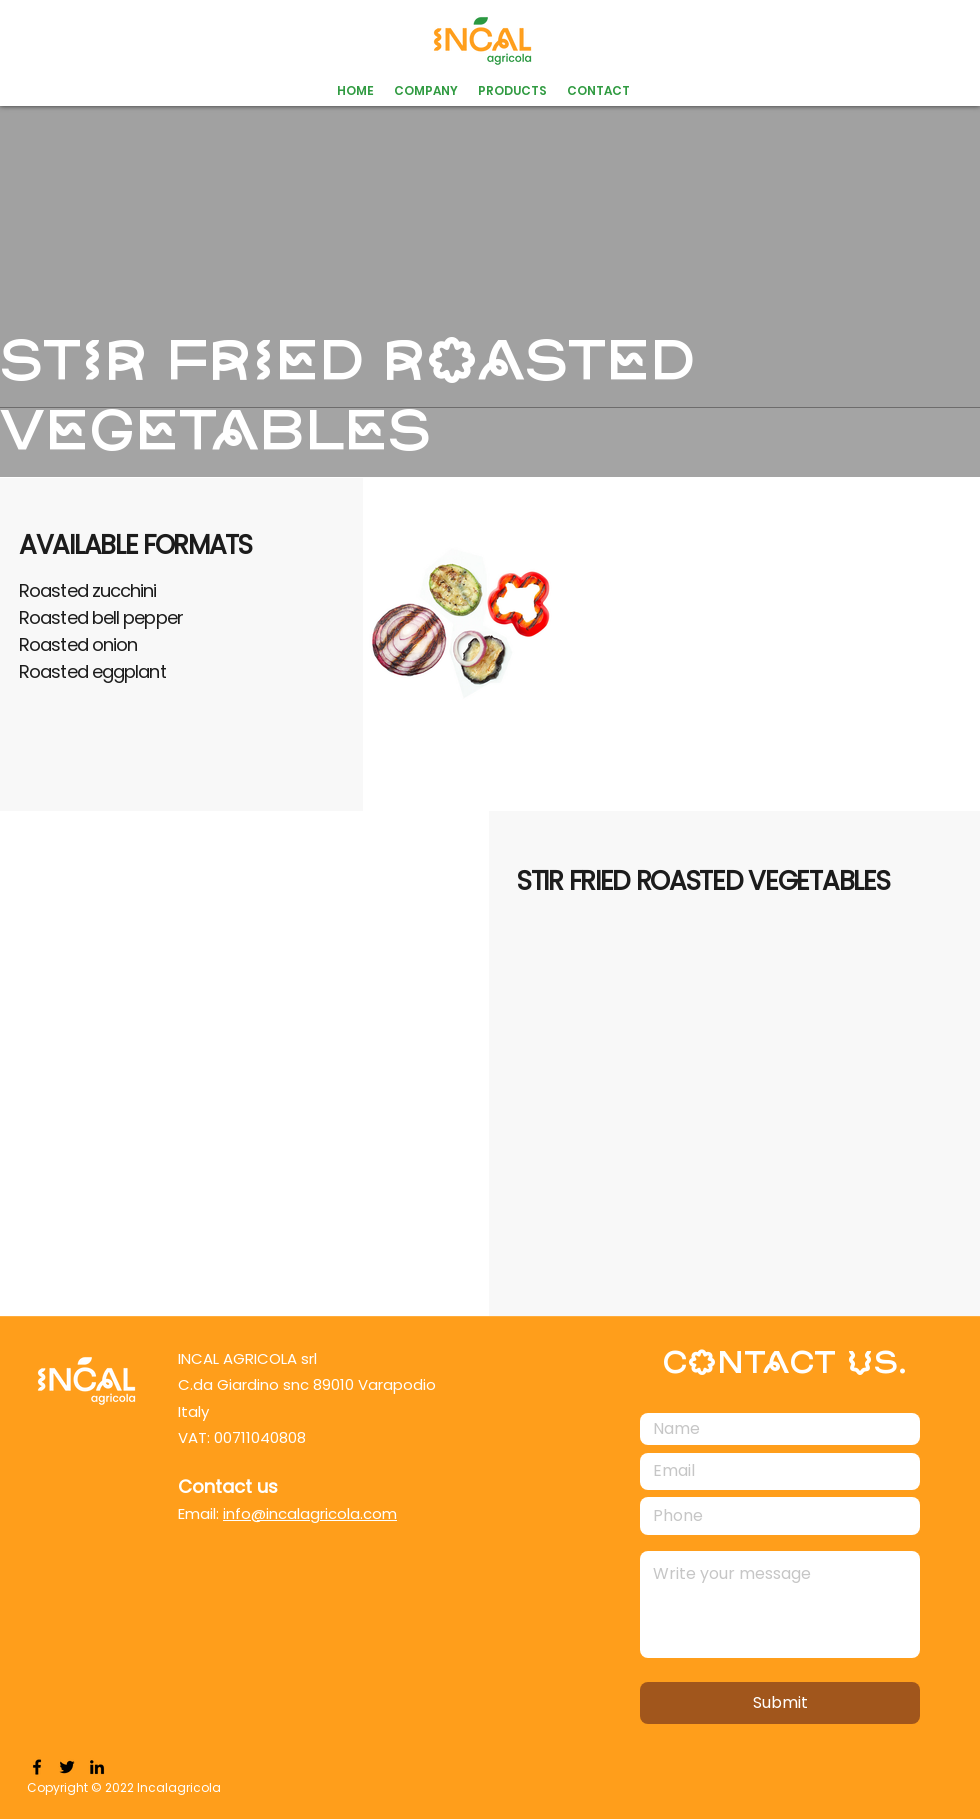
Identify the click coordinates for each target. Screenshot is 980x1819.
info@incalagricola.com (310, 1513)
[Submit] (780, 1703)
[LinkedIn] (97, 1767)
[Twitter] (67, 1767)
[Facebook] (37, 1767)
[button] (512, 91)
